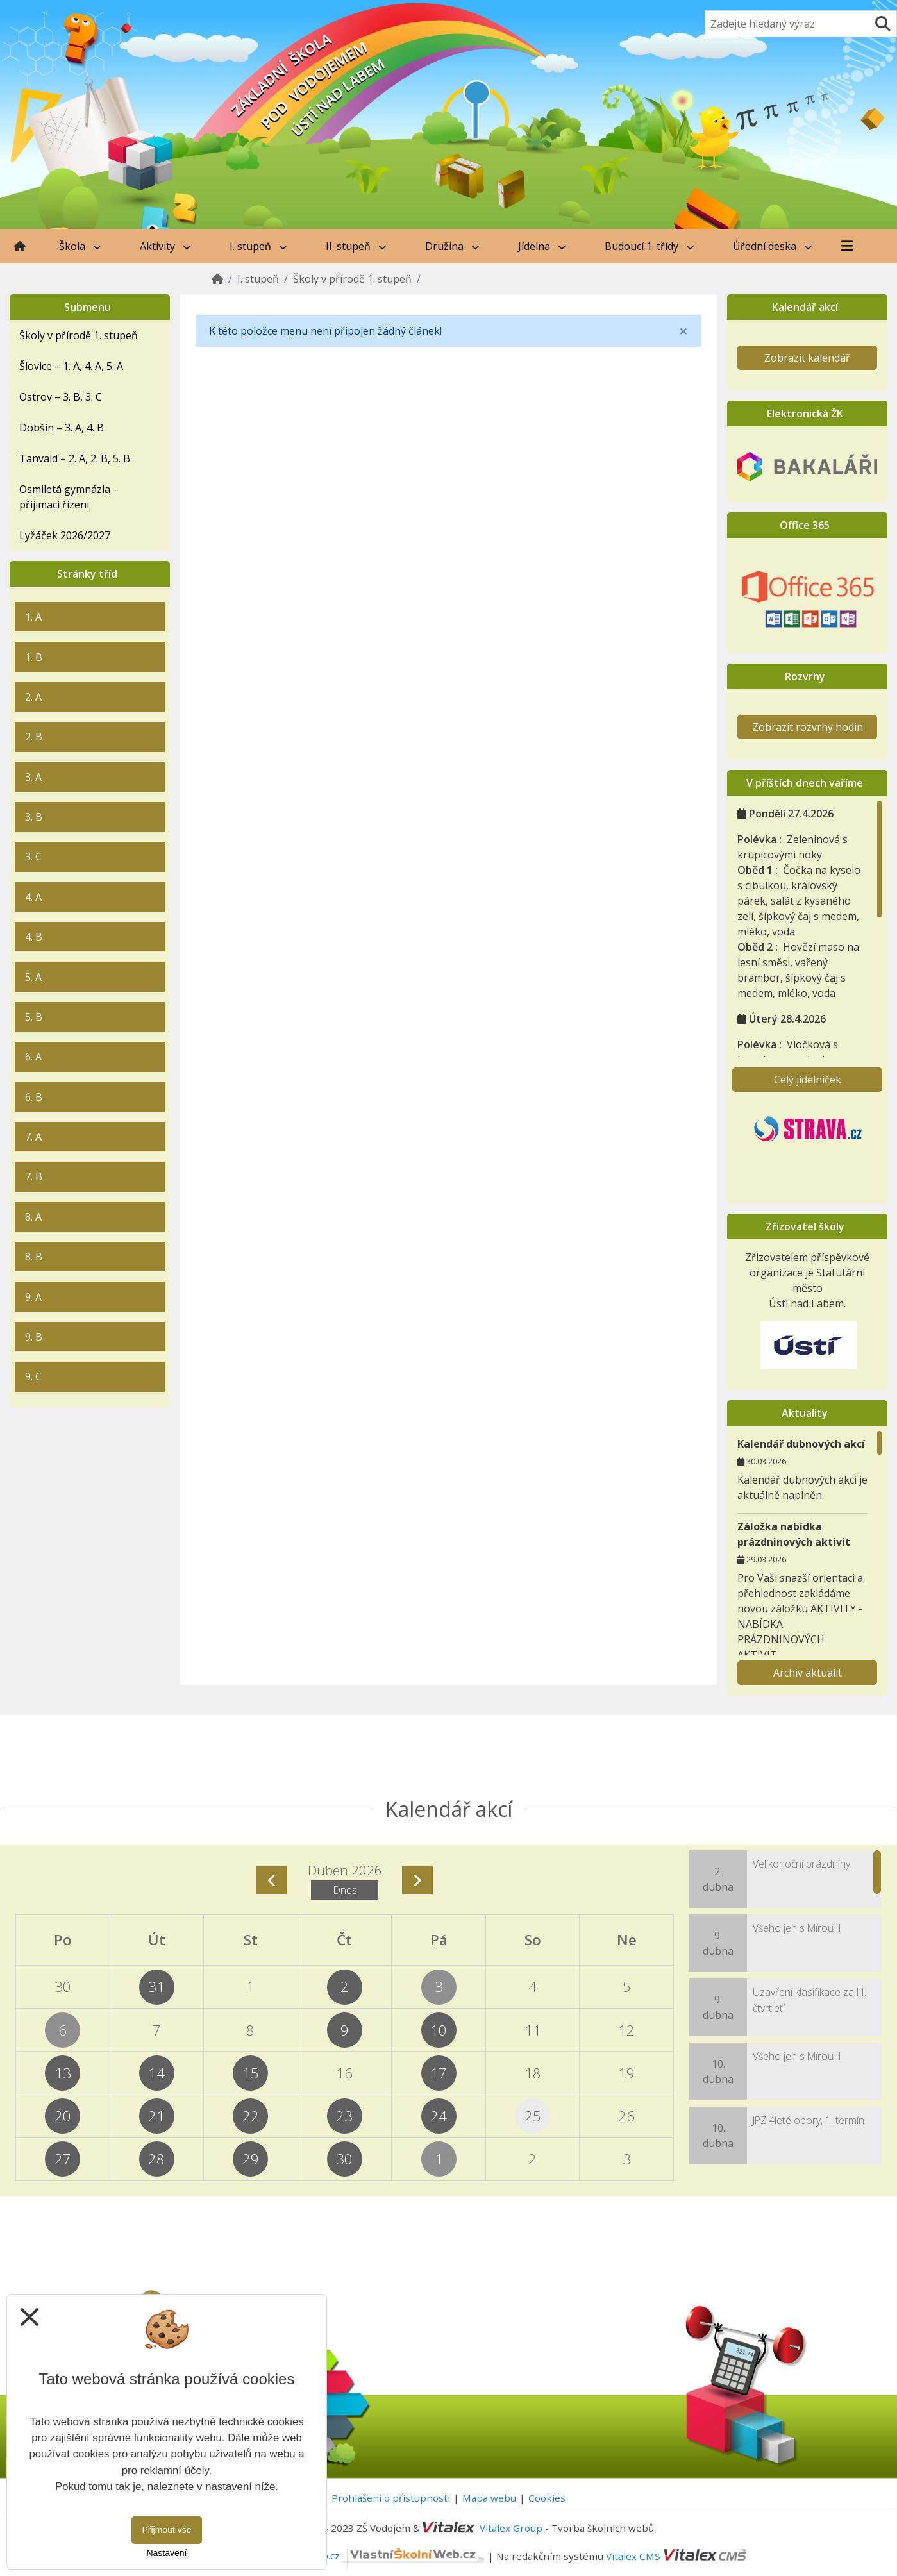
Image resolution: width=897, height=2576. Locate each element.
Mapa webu (489, 2497)
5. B (33, 1017)
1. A (33, 617)
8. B (33, 1257)
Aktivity (165, 246)
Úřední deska (772, 246)
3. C (33, 856)
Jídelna (542, 246)
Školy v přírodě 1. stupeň (352, 279)
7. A (33, 1137)
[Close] (683, 330)
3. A (33, 777)
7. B (33, 1176)
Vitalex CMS (633, 2555)
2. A (33, 697)
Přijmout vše (166, 2530)
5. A (33, 977)
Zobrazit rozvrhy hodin (807, 727)
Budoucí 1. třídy (649, 246)
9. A (33, 1297)
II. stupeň (356, 246)
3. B (33, 817)
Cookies (547, 2497)
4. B (33, 937)
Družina (452, 246)
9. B (33, 1337)
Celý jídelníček (807, 1080)
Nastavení (166, 2553)
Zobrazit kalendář (807, 358)
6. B (33, 1097)
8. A (33, 1217)
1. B (33, 657)
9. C (33, 1376)
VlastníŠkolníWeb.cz (366, 2555)
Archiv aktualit (807, 1673)
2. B (33, 737)
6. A (33, 1057)
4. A (33, 897)
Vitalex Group (511, 2528)
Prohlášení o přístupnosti (390, 2497)
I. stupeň (258, 246)
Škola (80, 246)
